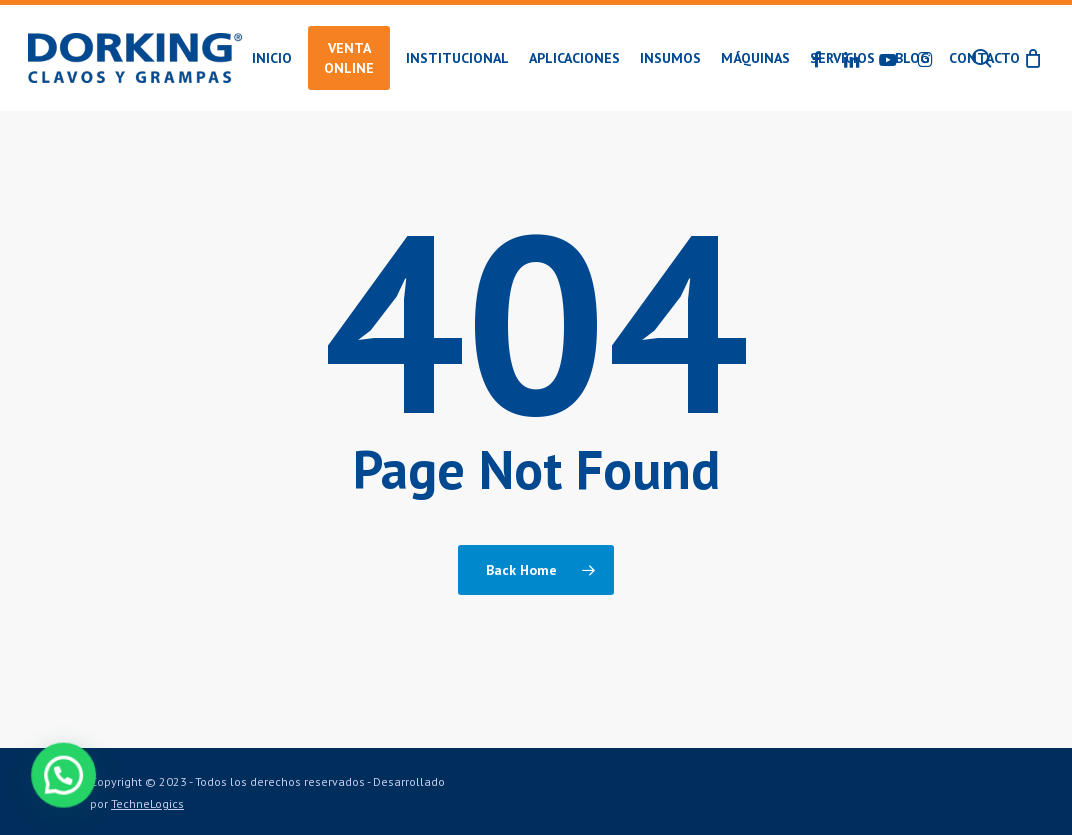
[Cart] (1033, 58)
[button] (31, 786)
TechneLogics (147, 803)
